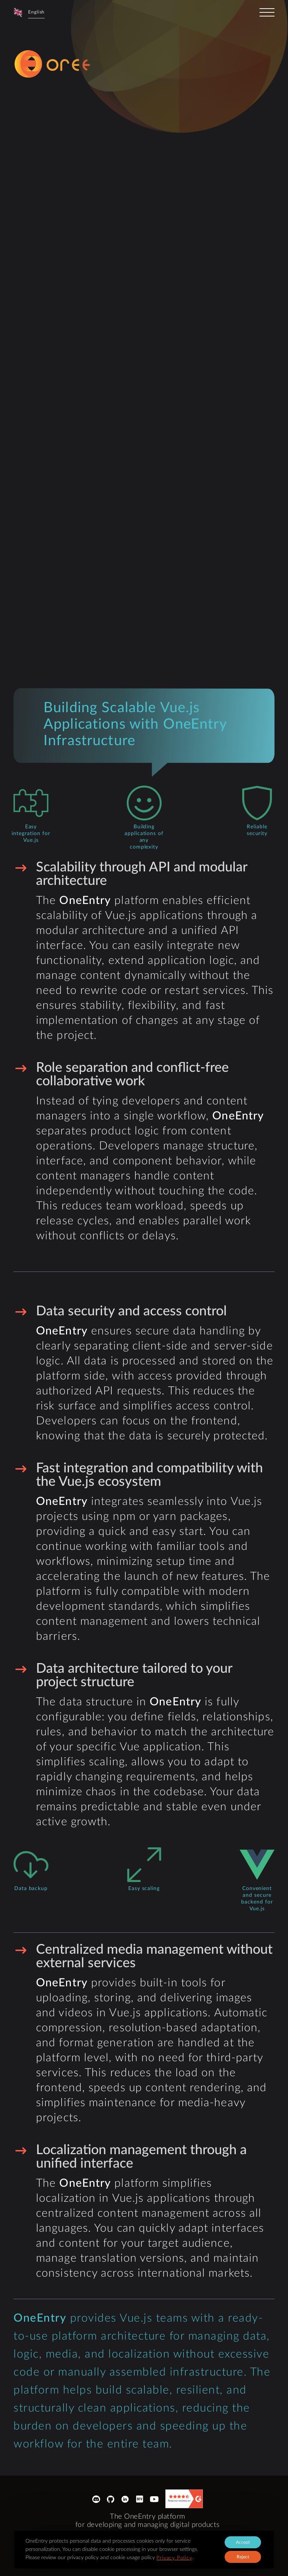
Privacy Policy (174, 2558)
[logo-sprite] (74, 64)
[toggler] (267, 12)
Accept (243, 2542)
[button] (29, 12)
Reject (243, 2557)
